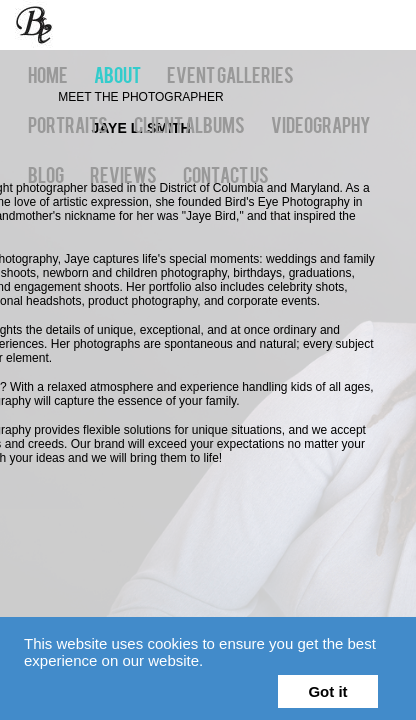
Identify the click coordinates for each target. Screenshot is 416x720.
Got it (327, 691)
